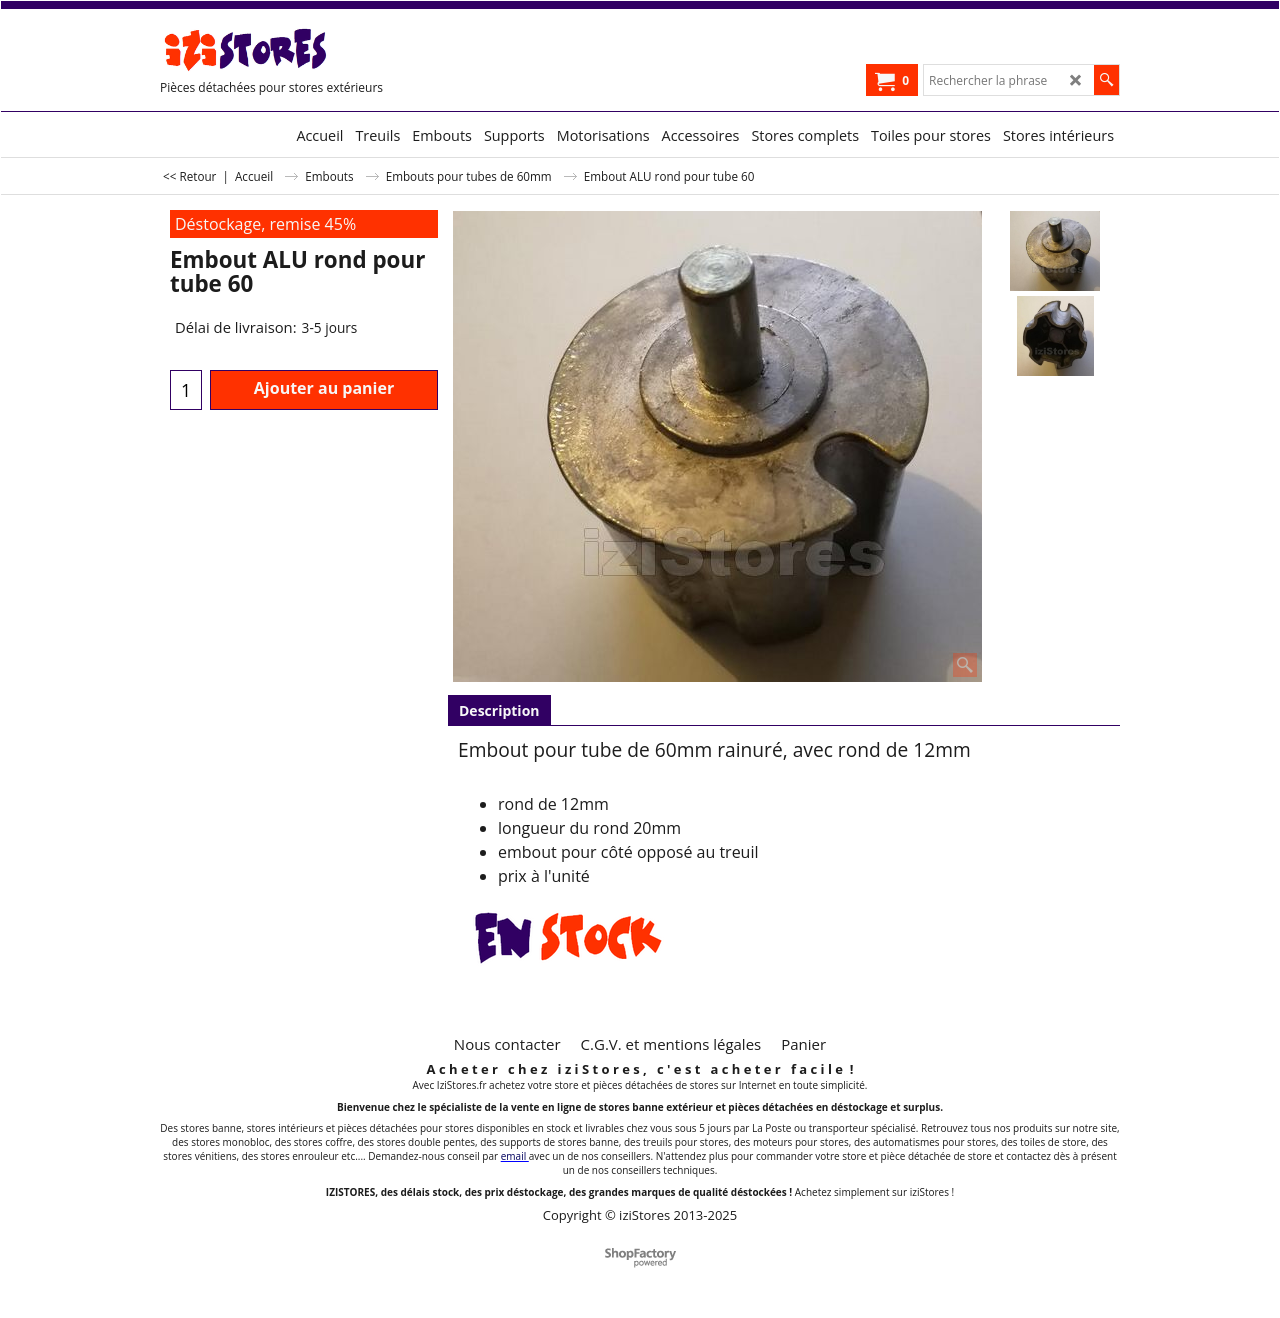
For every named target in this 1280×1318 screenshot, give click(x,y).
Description (499, 710)
